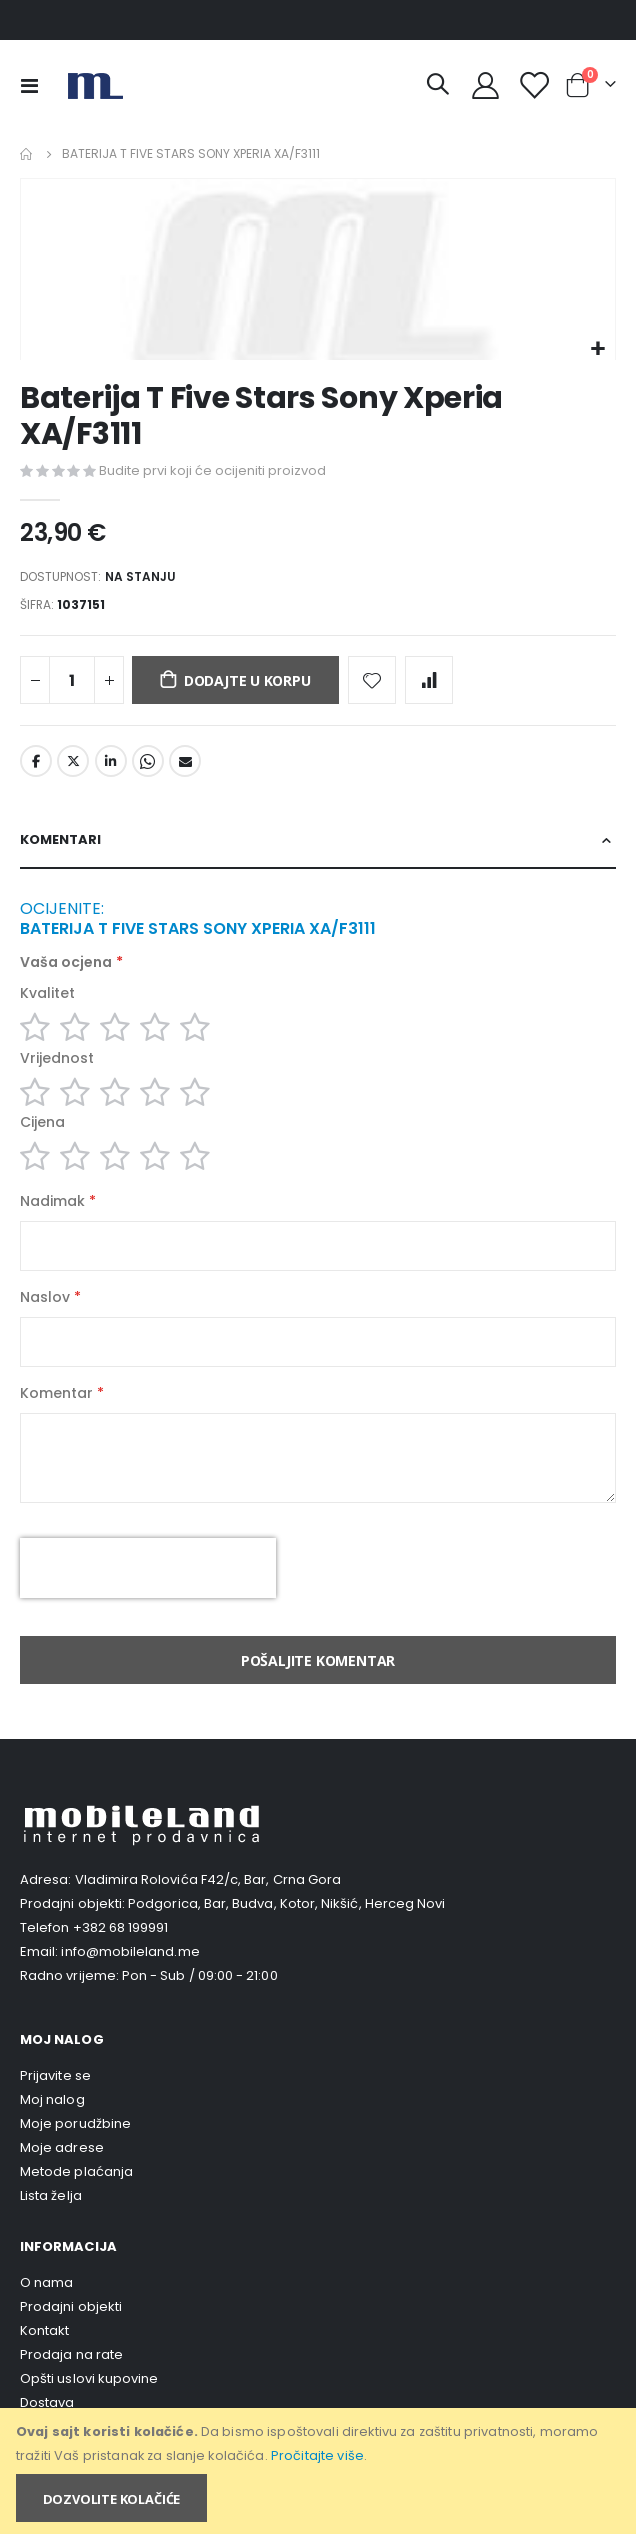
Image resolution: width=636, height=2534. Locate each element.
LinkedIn (111, 761)
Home (27, 154)
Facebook (36, 761)
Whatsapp (148, 761)
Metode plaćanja (76, 2171)
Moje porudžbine (75, 2123)
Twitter (73, 761)
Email (185, 761)
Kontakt (44, 2330)
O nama (46, 2282)
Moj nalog (52, 2099)
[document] (319, 2471)
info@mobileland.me (130, 1951)
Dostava (47, 2402)
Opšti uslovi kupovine (89, 2378)
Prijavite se (55, 2075)
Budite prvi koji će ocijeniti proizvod (212, 470)
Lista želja (51, 2195)
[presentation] (148, 1568)
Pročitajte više (317, 2455)
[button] (597, 349)
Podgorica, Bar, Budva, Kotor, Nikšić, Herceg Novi (286, 1903)
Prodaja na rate (71, 2354)
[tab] (318, 841)
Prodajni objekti (71, 2306)
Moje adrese (62, 2147)
